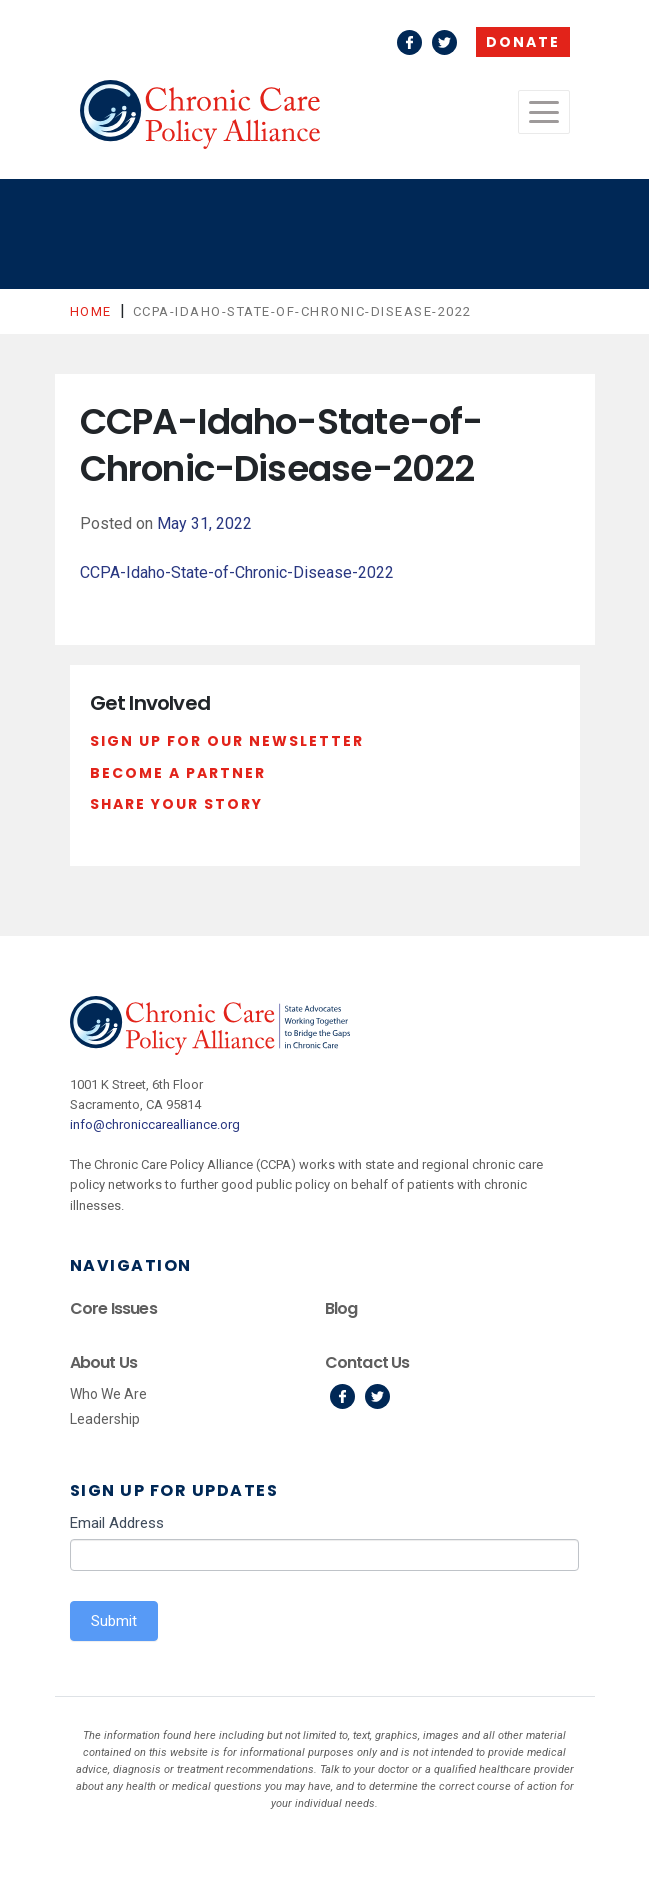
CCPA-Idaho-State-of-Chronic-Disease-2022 (237, 572)
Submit (114, 1621)
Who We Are (108, 1394)
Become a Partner (178, 773)
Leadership (105, 1419)
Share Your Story (176, 804)
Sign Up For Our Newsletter (227, 741)
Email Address (117, 1523)
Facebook (409, 42)
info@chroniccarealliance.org (155, 1124)
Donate (523, 42)
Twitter (444, 42)
